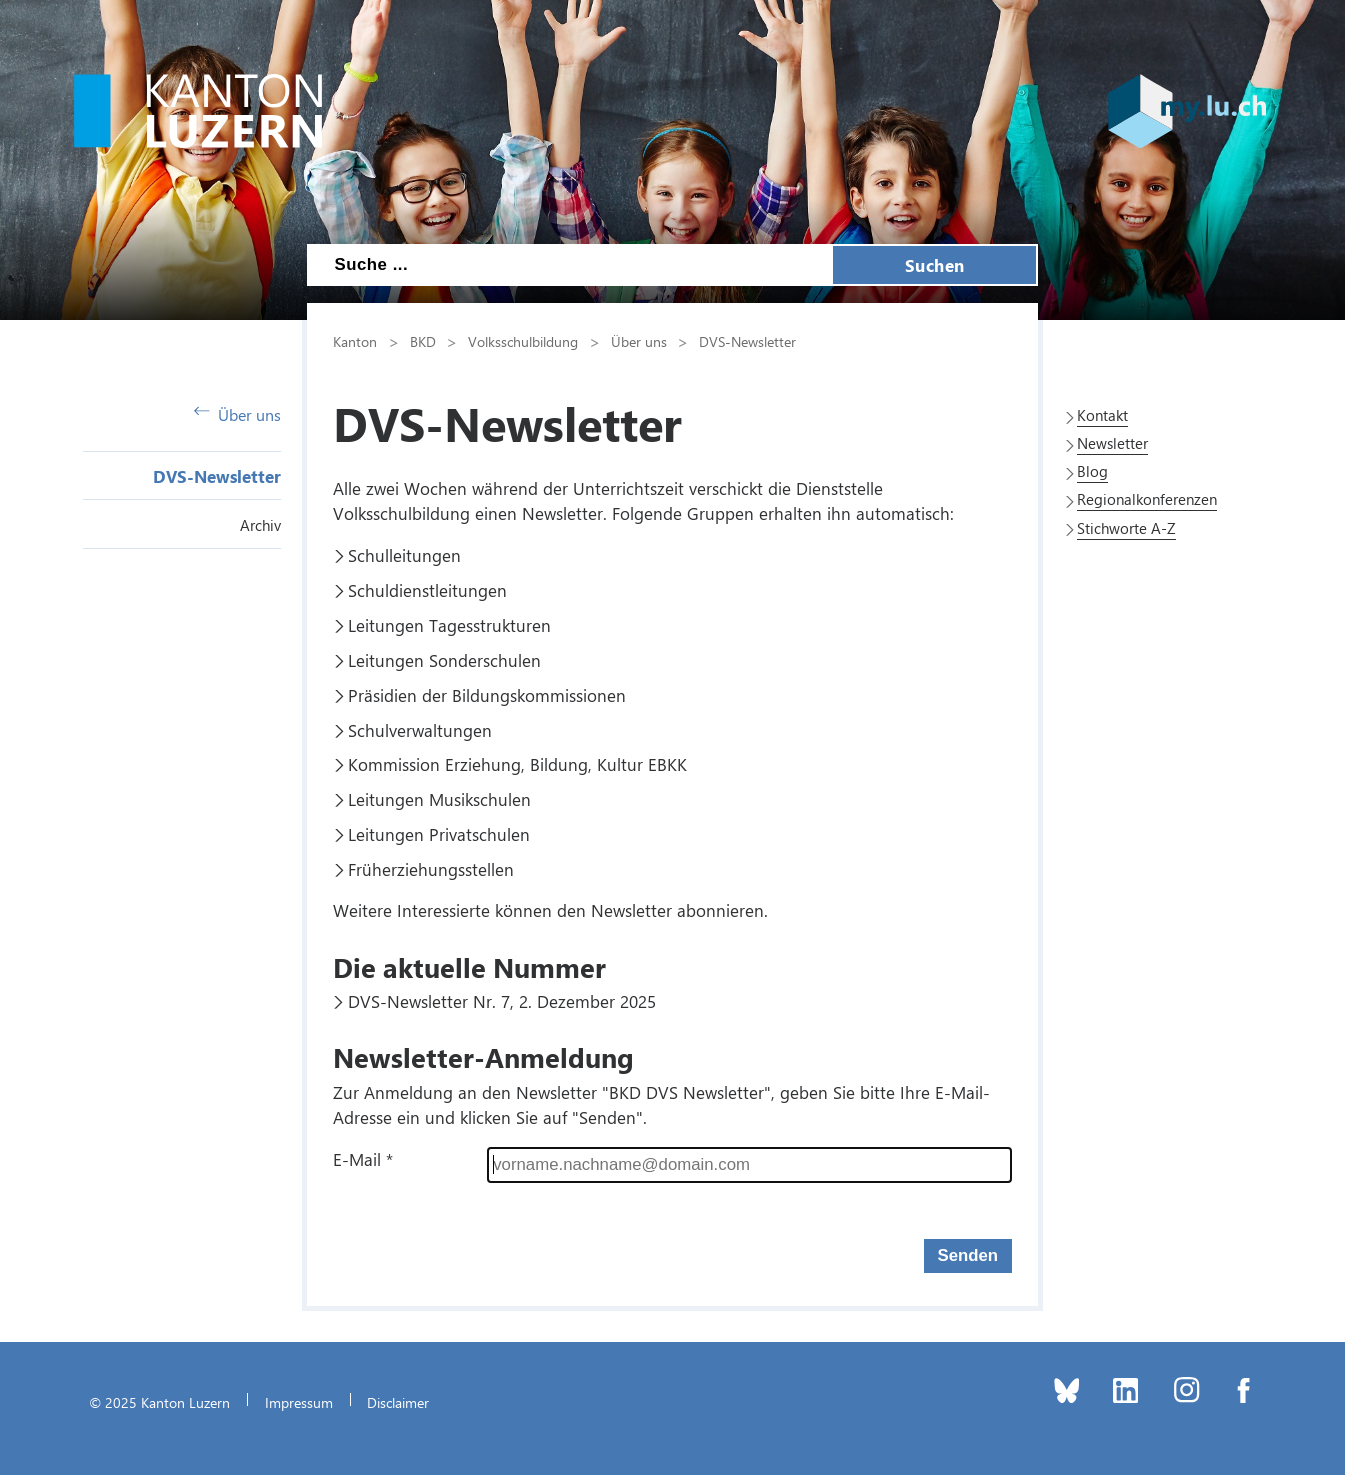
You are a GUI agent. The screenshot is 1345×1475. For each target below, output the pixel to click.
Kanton (355, 341)
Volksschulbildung (523, 341)
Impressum (299, 1402)
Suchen (935, 265)
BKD (423, 341)
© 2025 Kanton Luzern (159, 1402)
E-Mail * (363, 1159)
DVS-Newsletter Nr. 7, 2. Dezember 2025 (502, 1001)
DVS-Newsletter (217, 476)
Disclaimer (398, 1402)
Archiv (260, 525)
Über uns (237, 414)
